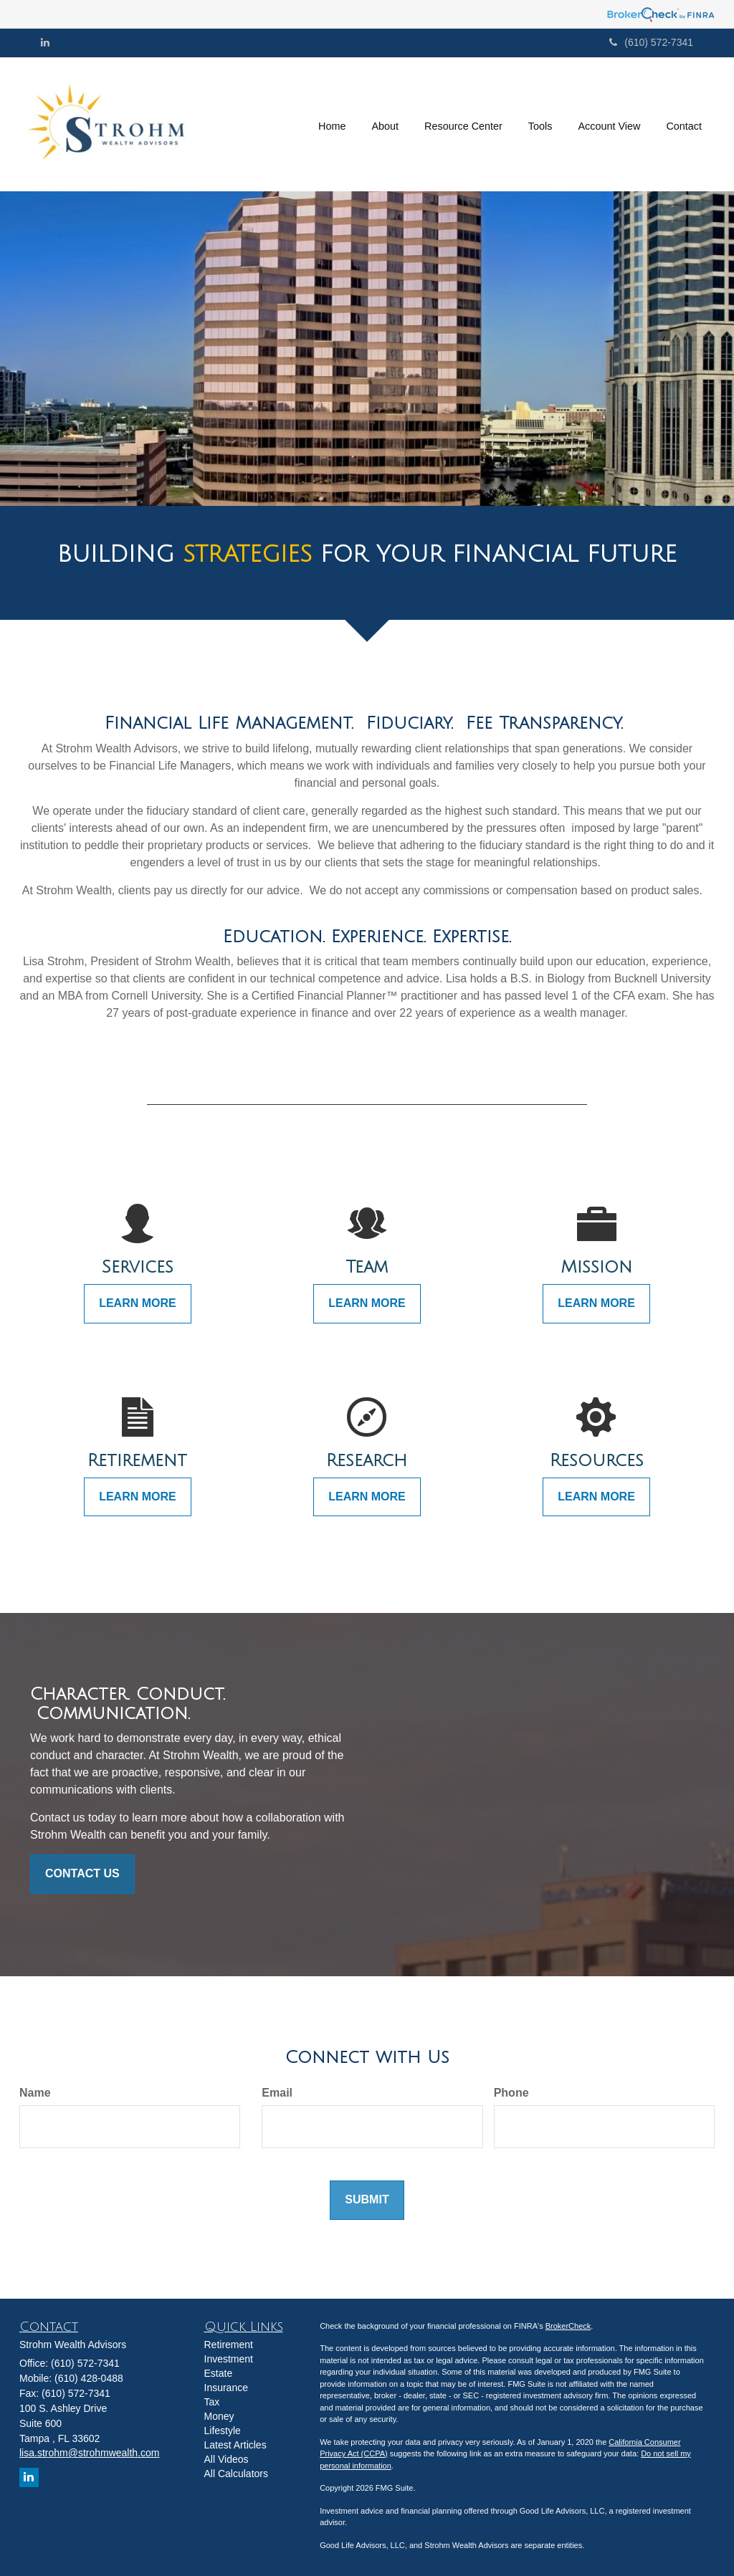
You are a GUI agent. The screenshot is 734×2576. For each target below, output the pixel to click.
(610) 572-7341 (651, 42)
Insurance (226, 2387)
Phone (511, 2093)
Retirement (228, 2344)
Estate (218, 2373)
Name (35, 2093)
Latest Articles (235, 2445)
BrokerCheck (568, 2326)
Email (277, 2093)
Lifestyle (222, 2430)
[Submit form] (367, 2200)
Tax (212, 2402)
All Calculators (236, 2473)
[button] (384, 124)
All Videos (226, 2459)
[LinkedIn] (45, 42)
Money (219, 2416)
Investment (228, 2359)
